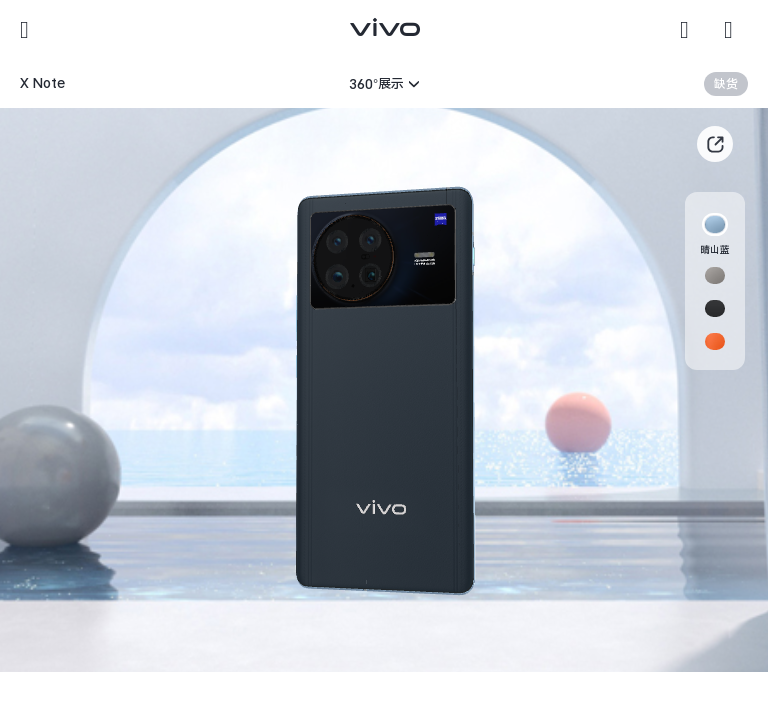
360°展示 (376, 83)
